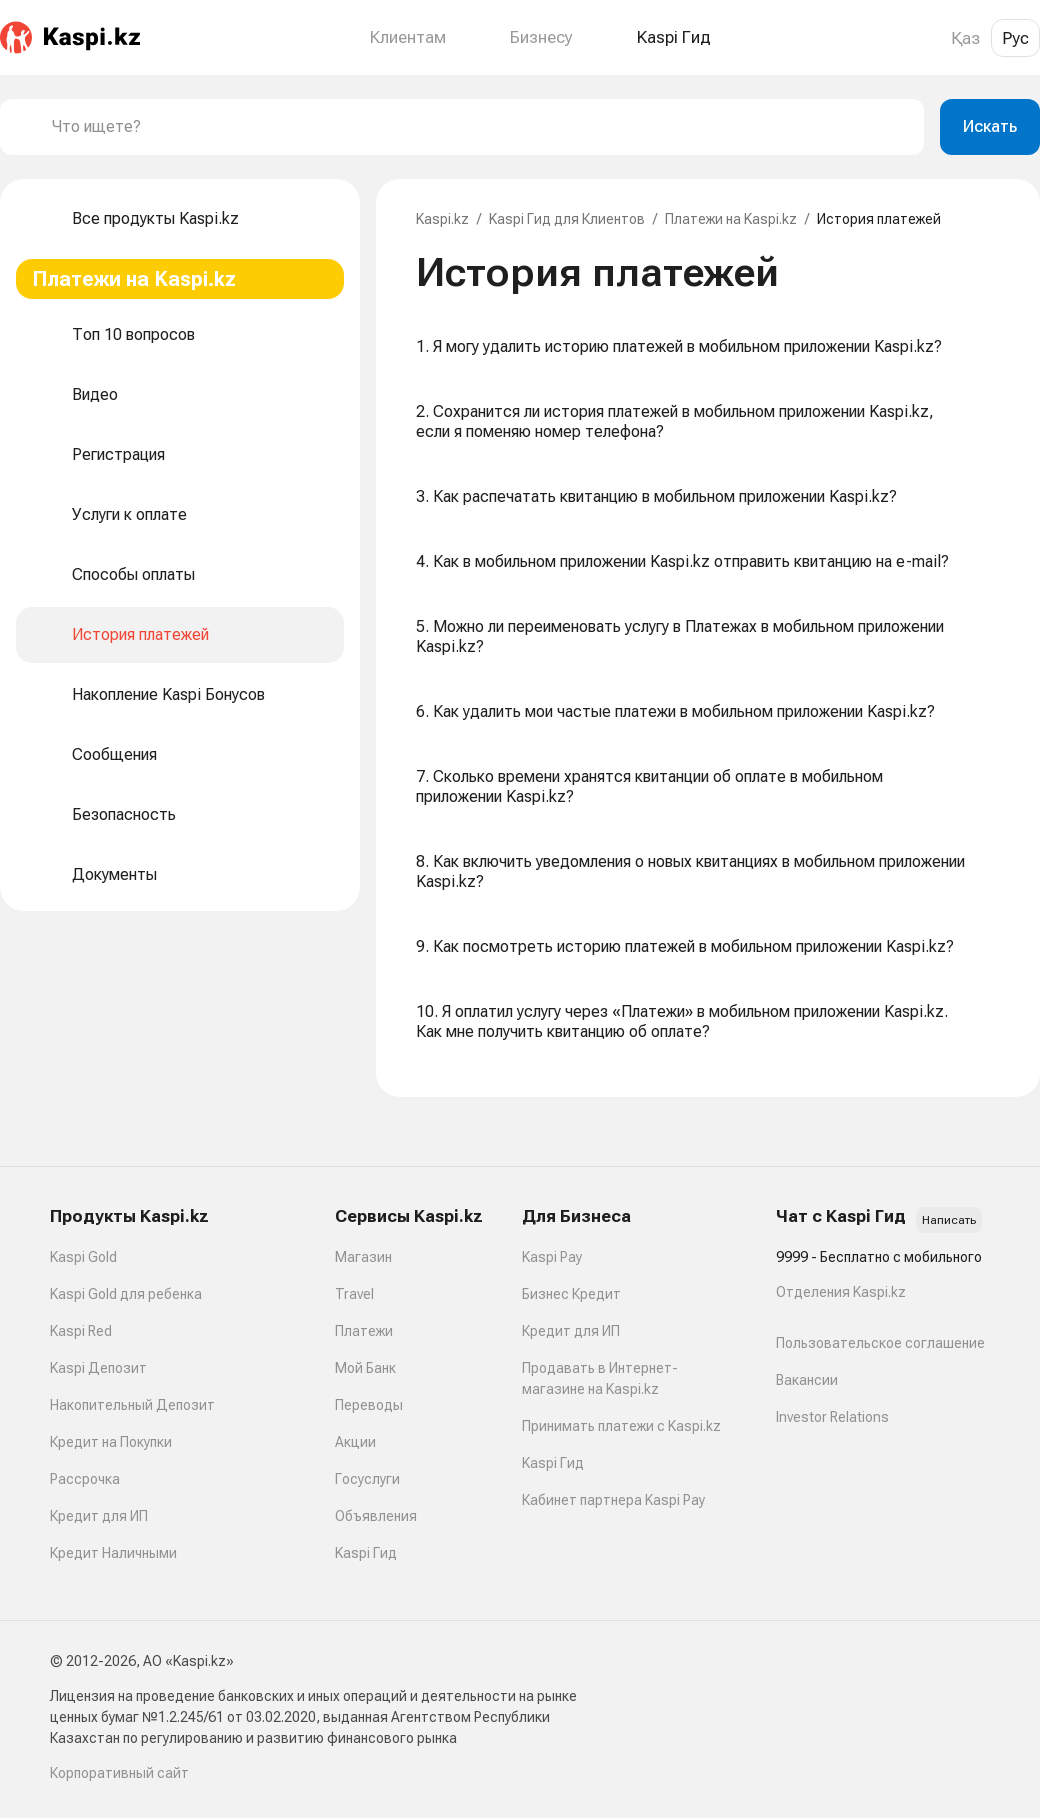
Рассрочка (85, 1479)
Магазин (363, 1257)
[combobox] (480, 127)
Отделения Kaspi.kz (841, 1292)
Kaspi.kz (442, 219)
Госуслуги (367, 1479)
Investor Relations (832, 1417)
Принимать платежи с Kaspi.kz (621, 1426)
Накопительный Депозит (132, 1405)
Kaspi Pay (552, 1257)
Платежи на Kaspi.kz (731, 219)
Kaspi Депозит (98, 1368)
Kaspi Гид (366, 1553)
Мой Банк (365, 1368)
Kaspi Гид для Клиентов (567, 219)
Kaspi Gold (83, 1257)
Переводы (369, 1405)
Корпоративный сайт (119, 1773)
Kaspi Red (81, 1331)
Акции (355, 1442)
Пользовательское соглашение (880, 1343)
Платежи (364, 1331)
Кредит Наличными (113, 1553)
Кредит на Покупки (111, 1442)
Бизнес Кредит (571, 1294)
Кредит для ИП (99, 1516)
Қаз (965, 38)
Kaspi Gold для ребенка (126, 1294)
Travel (354, 1294)
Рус (1015, 38)
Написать (949, 1220)
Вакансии (807, 1380)
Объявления (376, 1516)
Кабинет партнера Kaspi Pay (613, 1500)
